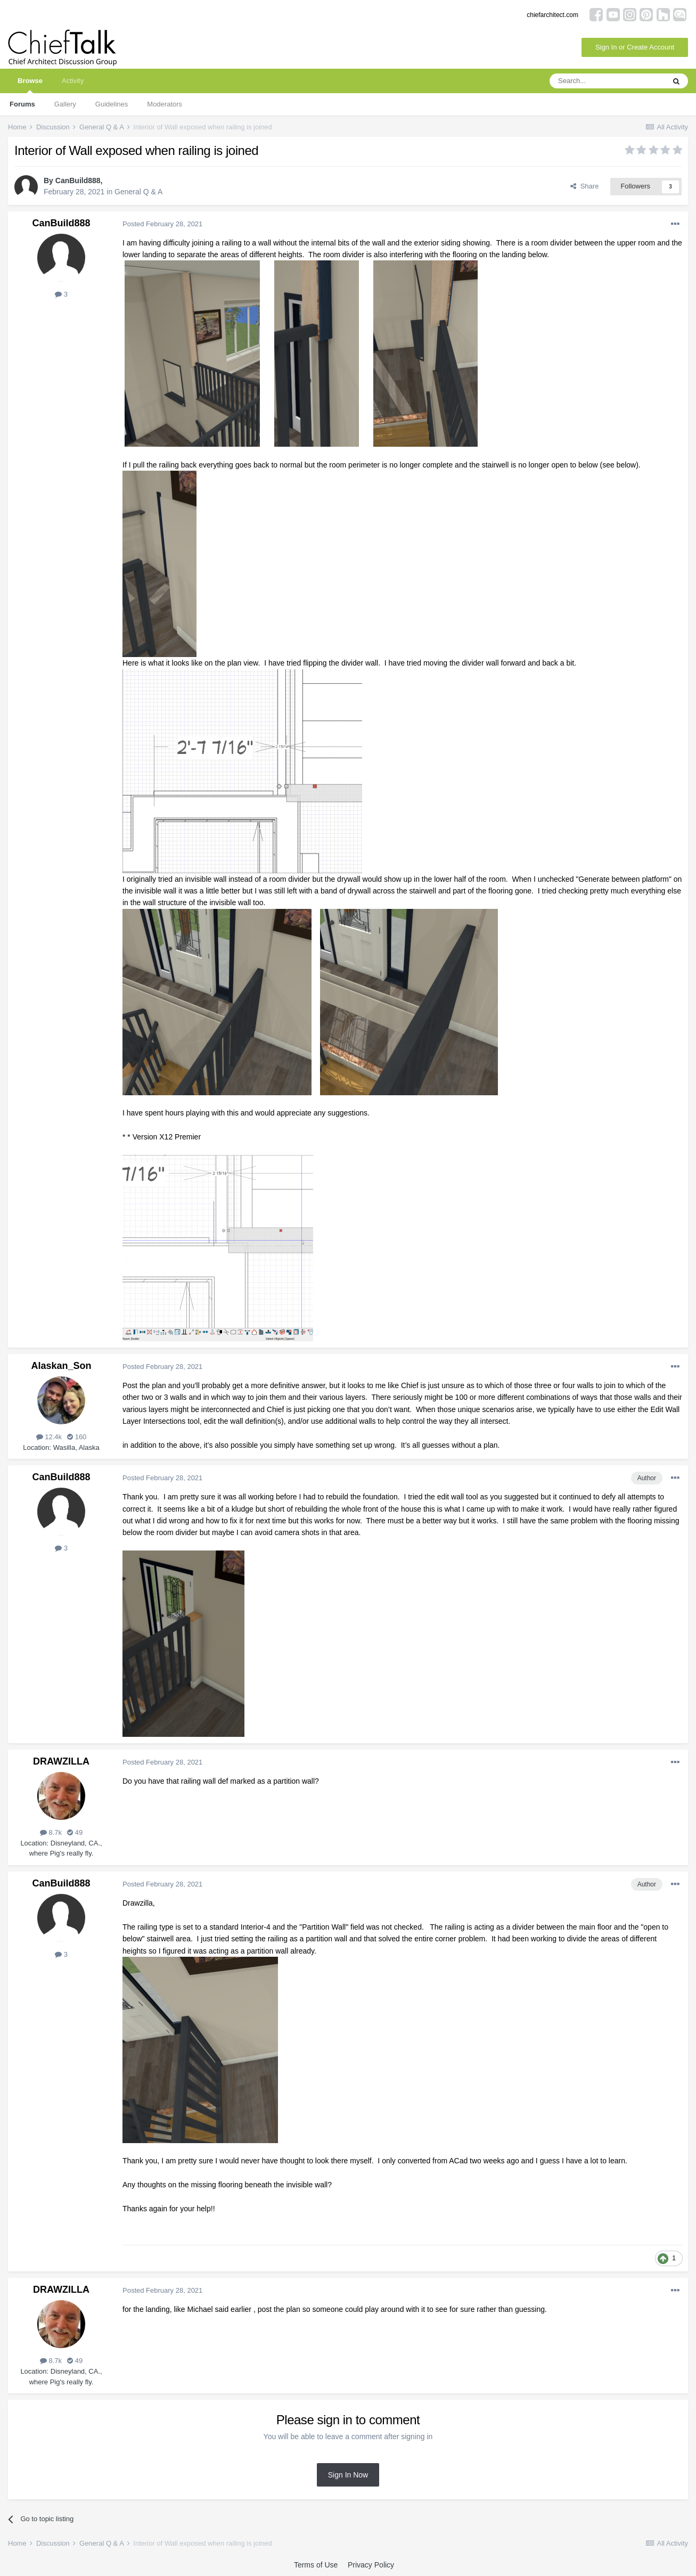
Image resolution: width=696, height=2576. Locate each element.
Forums (22, 104)
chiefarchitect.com (552, 15)
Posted (162, 224)
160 (76, 1437)
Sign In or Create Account (634, 47)
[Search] (607, 80)
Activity (73, 81)
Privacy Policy (371, 2565)
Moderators (164, 104)
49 (75, 1832)
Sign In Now (348, 2475)
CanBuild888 (78, 180)
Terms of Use (316, 2565)
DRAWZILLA (61, 1761)
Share (584, 186)
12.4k (49, 1437)
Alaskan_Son (61, 1365)
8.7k (51, 1832)
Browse (30, 85)
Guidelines (111, 104)
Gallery (65, 104)
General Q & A (138, 191)
